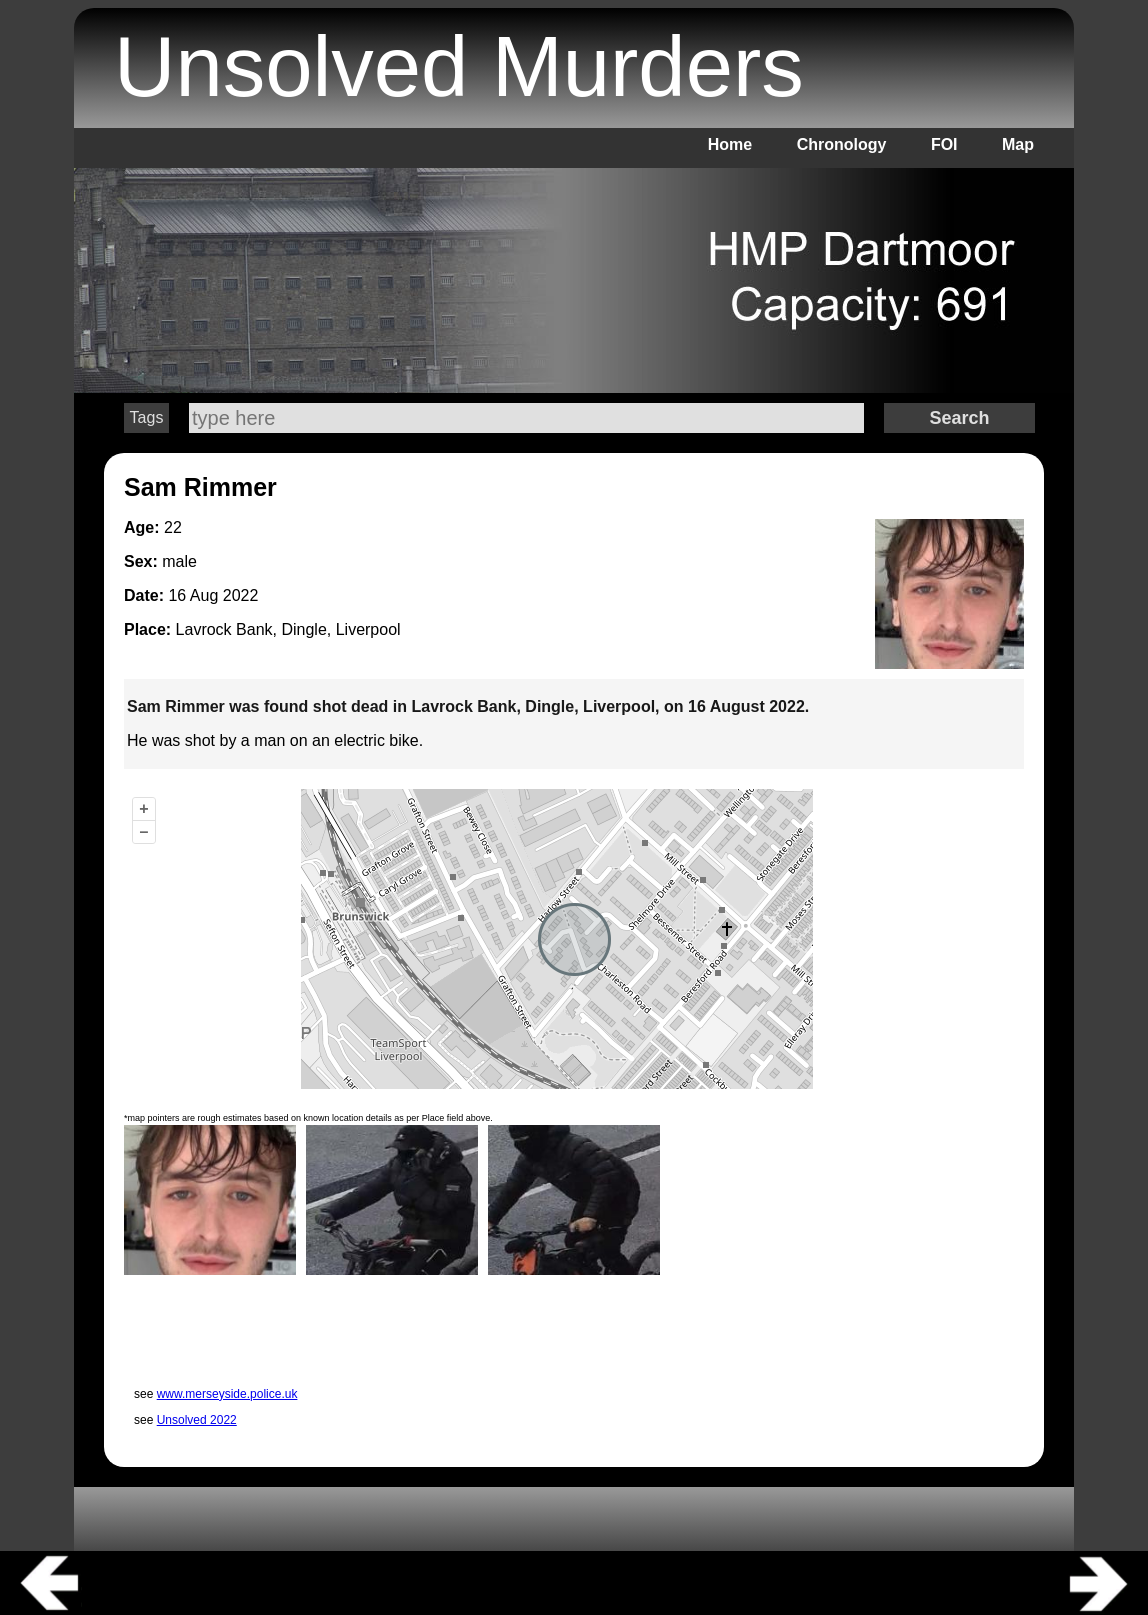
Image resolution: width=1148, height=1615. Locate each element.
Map (1018, 144)
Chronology (842, 144)
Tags (147, 417)
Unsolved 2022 (197, 1420)
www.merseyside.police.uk (227, 1394)
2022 (241, 595)
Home (730, 144)
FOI (944, 144)
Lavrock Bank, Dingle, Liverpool (288, 629)
